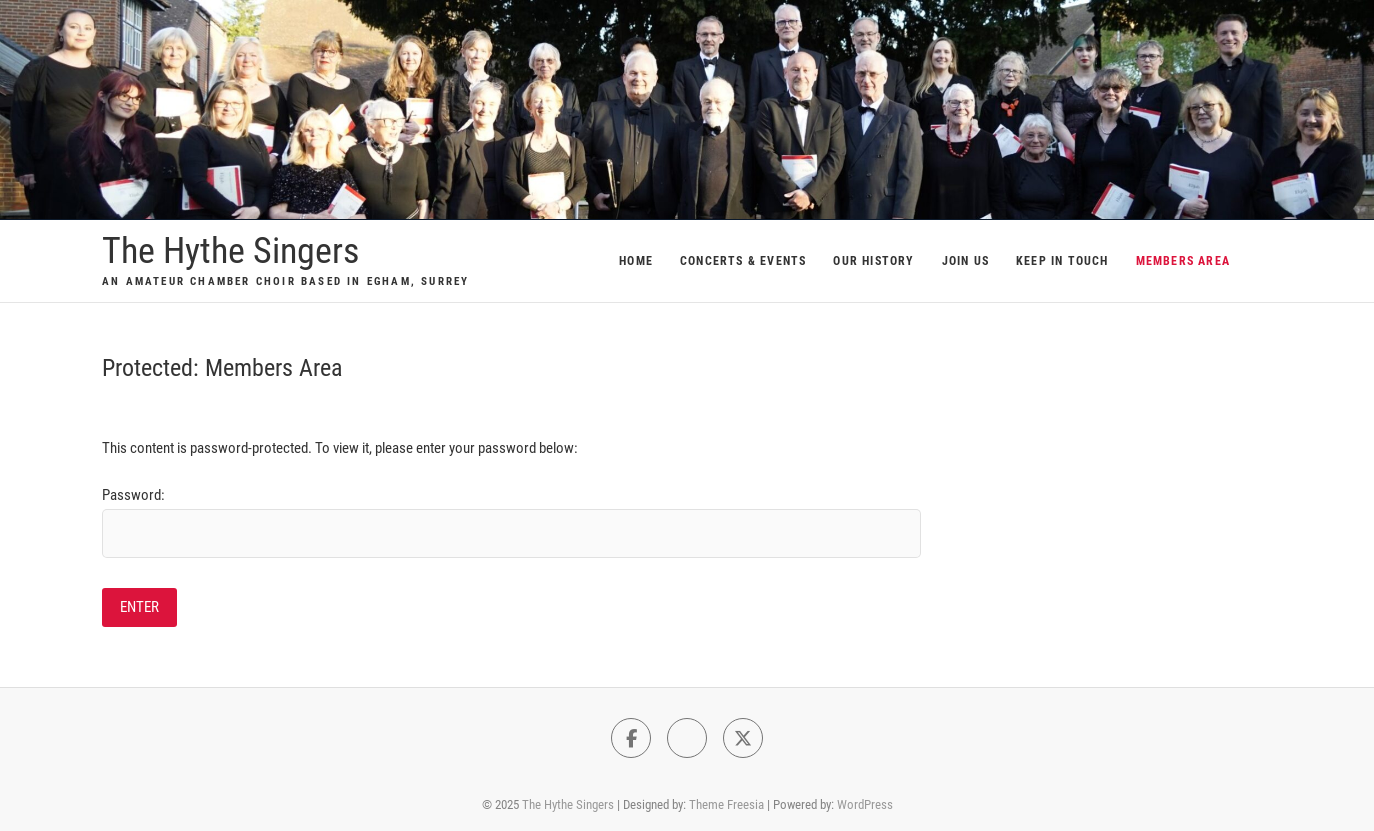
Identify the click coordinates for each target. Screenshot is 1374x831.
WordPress (865, 804)
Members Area (1183, 261)
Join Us (965, 261)
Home (636, 261)
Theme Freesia (726, 804)
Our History (873, 261)
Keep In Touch (1062, 261)
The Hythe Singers (230, 251)
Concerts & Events (743, 261)
